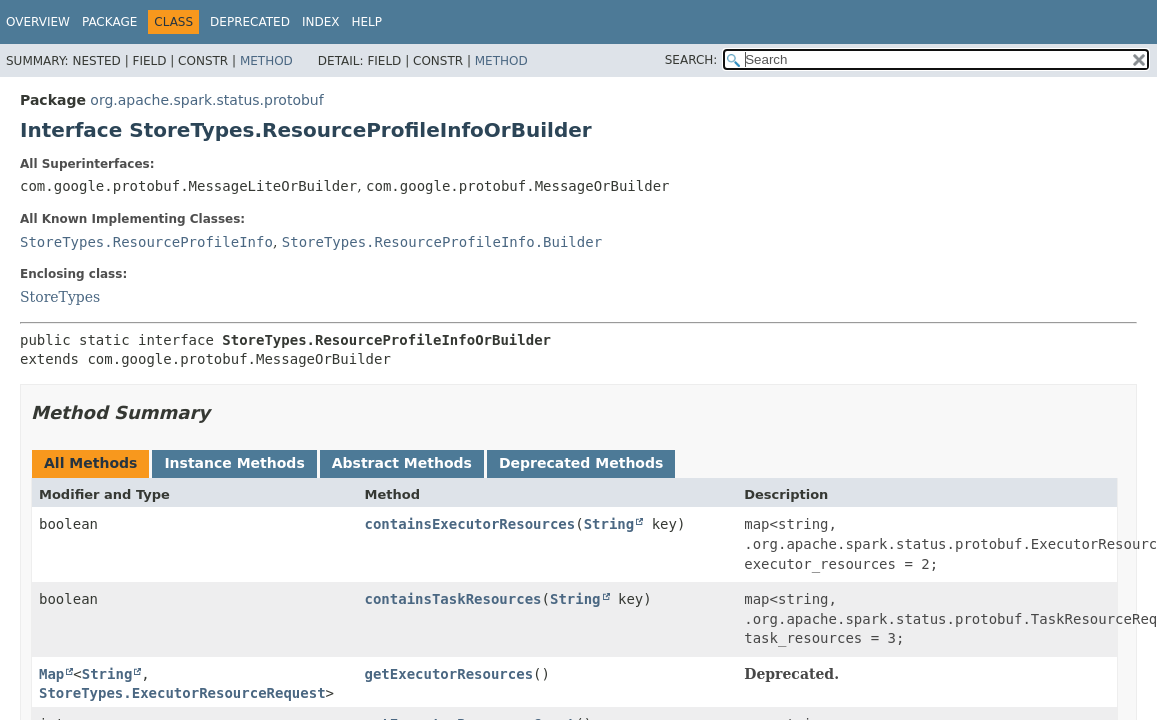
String (609, 524)
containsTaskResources (453, 599)
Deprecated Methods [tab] (581, 463)
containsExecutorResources (470, 524)
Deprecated (250, 22)
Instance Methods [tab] (234, 463)
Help (366, 22)
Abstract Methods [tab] (402, 463)
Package (109, 22)
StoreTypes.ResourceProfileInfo (146, 242)
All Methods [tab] (90, 463)
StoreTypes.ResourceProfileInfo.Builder (442, 242)
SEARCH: (691, 60)
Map (51, 674)
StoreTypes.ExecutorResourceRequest (182, 693)
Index (321, 22)
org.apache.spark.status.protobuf (206, 100)
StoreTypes (60, 297)
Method (266, 61)
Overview (38, 22)
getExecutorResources (449, 674)
